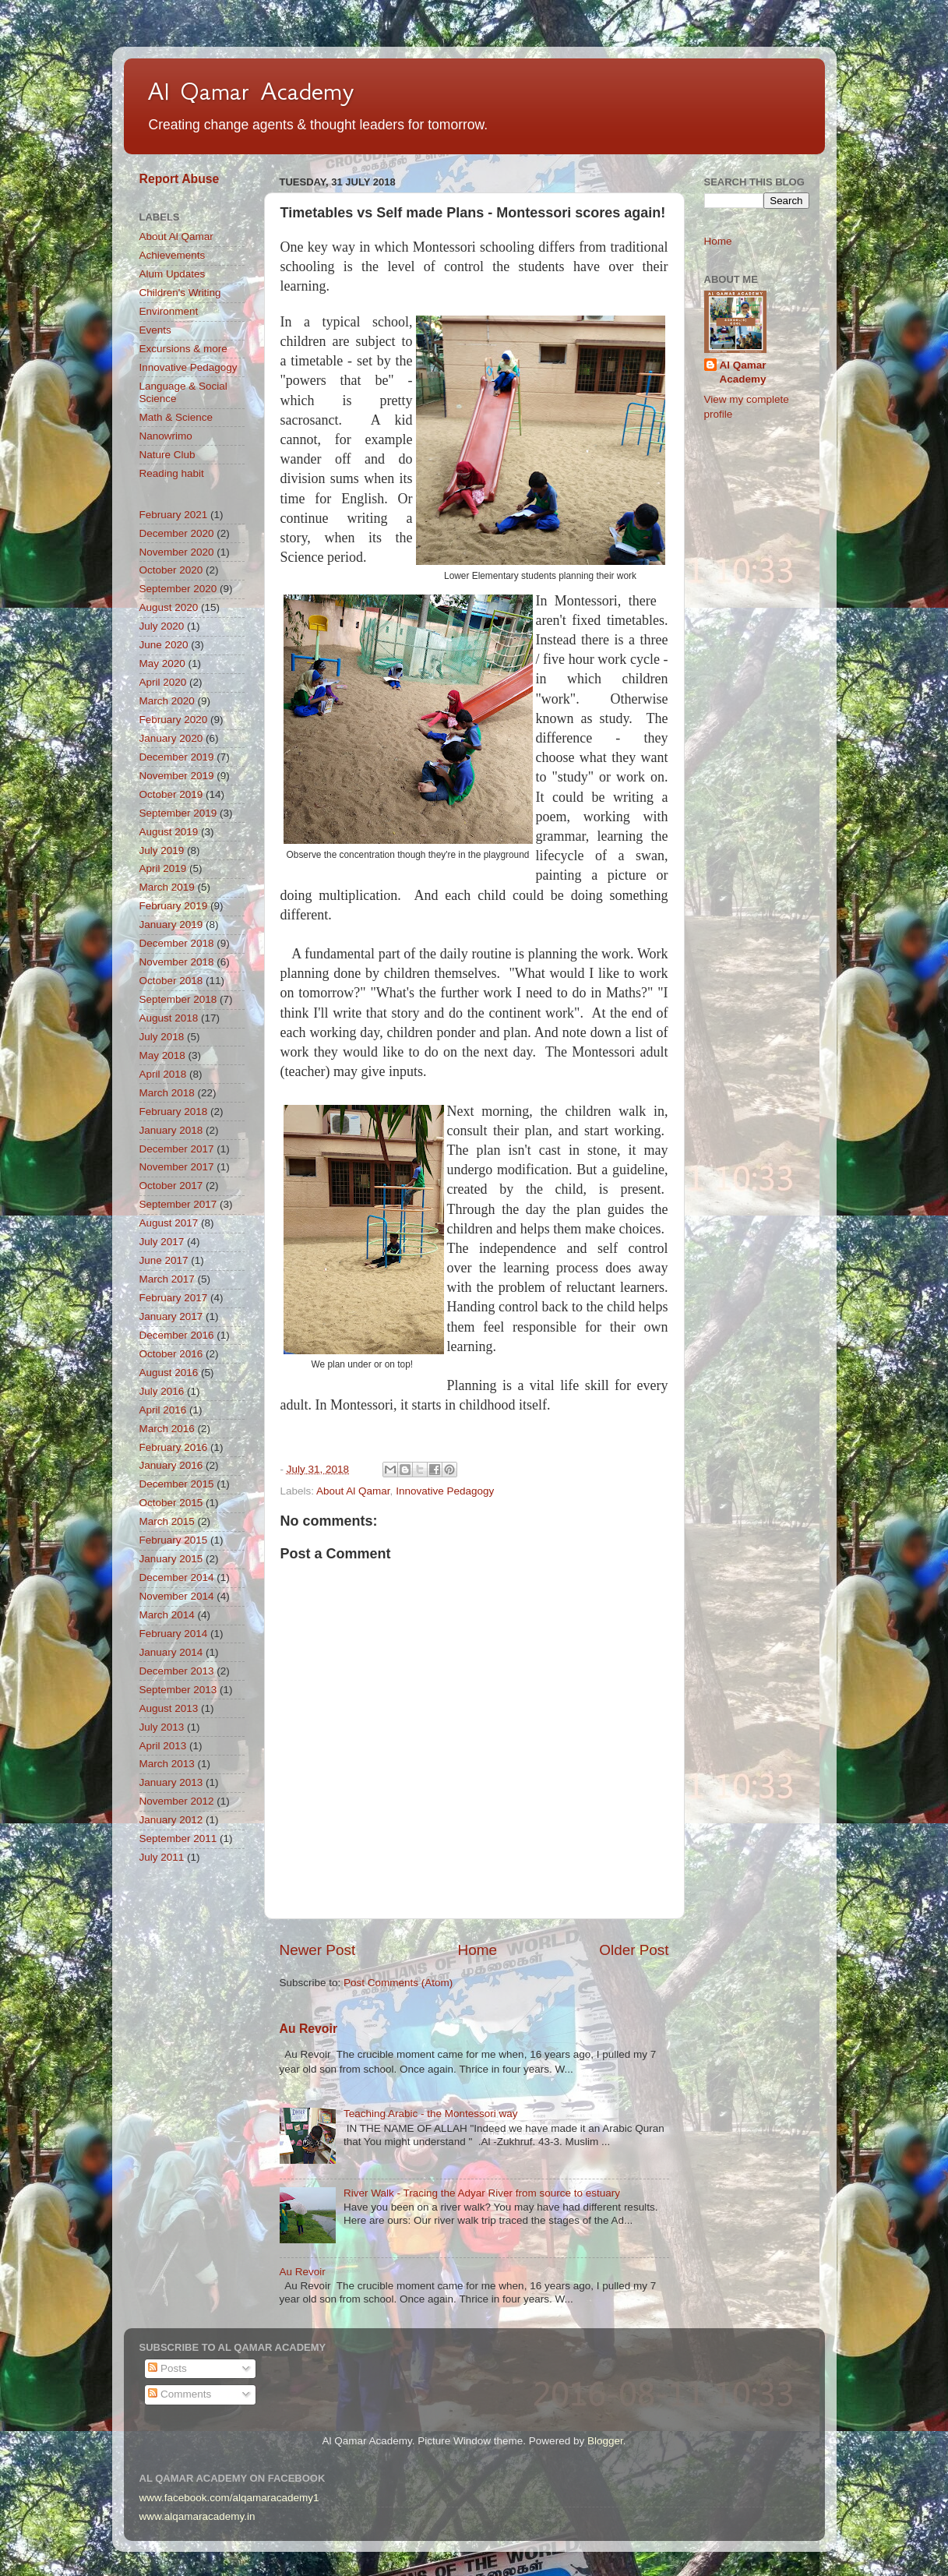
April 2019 (163, 868)
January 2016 (171, 1465)
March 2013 (167, 1764)
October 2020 (171, 570)
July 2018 (162, 1037)
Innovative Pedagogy (445, 1491)
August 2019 (169, 832)
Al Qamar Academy (250, 91)
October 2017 (171, 1185)
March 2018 (167, 1093)
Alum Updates (172, 274)
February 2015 (173, 1540)
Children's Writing (180, 292)
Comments (179, 2394)
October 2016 (171, 1354)
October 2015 (171, 1503)
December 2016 (176, 1335)
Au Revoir (309, 2028)
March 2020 (167, 701)
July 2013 (162, 1727)
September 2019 (178, 813)
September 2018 (178, 999)
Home (477, 1950)
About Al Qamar (353, 1491)
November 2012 (176, 1801)
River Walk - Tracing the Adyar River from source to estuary (482, 2193)
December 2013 (176, 1671)
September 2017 (178, 1204)
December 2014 (176, 1577)
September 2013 (178, 1690)
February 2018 (173, 1111)
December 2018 (176, 943)
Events (155, 330)
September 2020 (178, 589)
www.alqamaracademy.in (197, 2516)
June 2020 (164, 645)
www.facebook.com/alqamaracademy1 (229, 2498)
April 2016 (163, 1410)
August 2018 (169, 1018)
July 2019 (162, 850)
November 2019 (176, 776)
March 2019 (167, 887)
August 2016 (169, 1372)
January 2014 (171, 1652)
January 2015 (171, 1559)
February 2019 (173, 906)
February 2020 (173, 719)
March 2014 (167, 1615)
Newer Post (318, 1950)
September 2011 (178, 1838)
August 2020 (169, 607)
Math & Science (176, 417)
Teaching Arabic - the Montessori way (431, 2113)
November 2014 (176, 1596)
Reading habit (171, 473)
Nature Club (167, 455)
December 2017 (176, 1149)
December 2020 (176, 533)
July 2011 (162, 1857)
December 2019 (176, 757)
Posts (167, 2368)
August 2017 (169, 1223)
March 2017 (167, 1279)
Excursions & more (183, 349)
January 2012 (171, 1820)
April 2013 (163, 1746)
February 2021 (173, 514)
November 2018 (176, 962)
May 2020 (162, 663)
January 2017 (171, 1316)
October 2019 (171, 794)
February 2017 (173, 1298)
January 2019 (171, 924)
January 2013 (171, 1782)
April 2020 (163, 682)
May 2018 (162, 1055)
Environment (169, 311)
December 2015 (176, 1484)
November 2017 (176, 1167)
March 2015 (167, 1521)
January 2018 (171, 1130)
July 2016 (162, 1391)
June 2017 (164, 1260)
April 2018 (163, 1074)
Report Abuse (179, 178)
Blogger (605, 2441)
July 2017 (162, 1241)
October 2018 (171, 980)
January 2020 (171, 738)
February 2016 (173, 1447)
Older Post (633, 1950)
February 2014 (173, 1633)
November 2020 (176, 552)
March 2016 (167, 1428)
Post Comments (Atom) (398, 1982)
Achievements (172, 255)
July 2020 (162, 626)
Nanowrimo (165, 436)
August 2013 (169, 1708)
